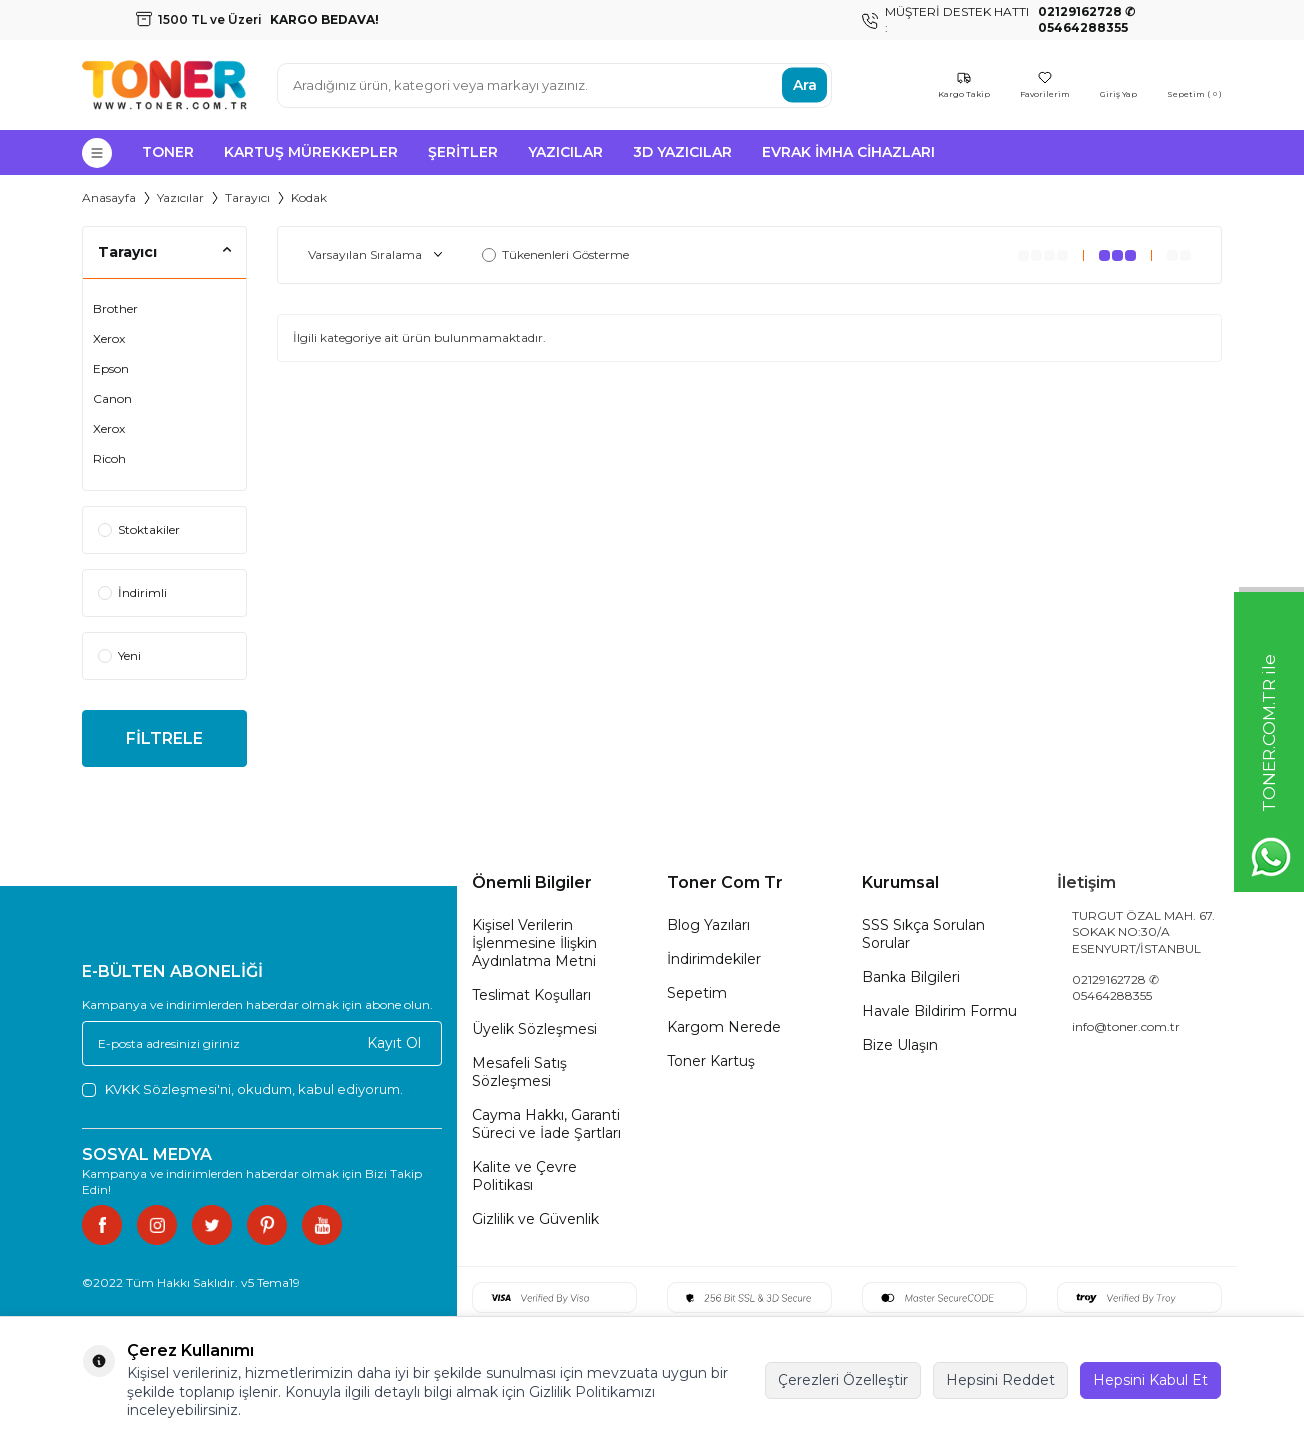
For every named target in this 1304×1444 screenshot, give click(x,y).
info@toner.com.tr (1126, 1026)
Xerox (109, 338)
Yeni (119, 655)
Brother (115, 308)
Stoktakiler (139, 529)
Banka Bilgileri (911, 977)
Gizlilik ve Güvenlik (535, 1219)
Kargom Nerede (724, 1027)
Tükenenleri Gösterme (555, 254)
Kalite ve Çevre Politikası (524, 1176)
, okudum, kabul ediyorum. (242, 1089)
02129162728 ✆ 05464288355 (1115, 987)
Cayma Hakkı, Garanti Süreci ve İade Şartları (546, 1124)
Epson (111, 368)
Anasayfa (109, 197)
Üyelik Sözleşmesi (534, 1029)
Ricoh (109, 458)
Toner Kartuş (711, 1061)
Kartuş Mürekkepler (311, 152)
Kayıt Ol (394, 1043)
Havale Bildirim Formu (939, 1011)
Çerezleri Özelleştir (843, 1380)
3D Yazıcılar (682, 152)
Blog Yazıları (708, 925)
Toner (168, 152)
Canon (112, 398)
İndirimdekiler (714, 959)
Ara (805, 85)
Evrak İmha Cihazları (848, 152)
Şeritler (463, 152)
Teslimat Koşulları (531, 995)
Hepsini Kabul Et (1150, 1380)
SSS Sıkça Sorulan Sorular (923, 934)
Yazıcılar (565, 152)
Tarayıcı (247, 197)
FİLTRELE (164, 738)
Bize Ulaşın (900, 1045)
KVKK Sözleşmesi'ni (168, 1089)
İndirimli (132, 592)
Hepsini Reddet (1000, 1380)
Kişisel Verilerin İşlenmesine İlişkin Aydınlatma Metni (534, 943)
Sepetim (697, 993)
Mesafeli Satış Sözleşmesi (519, 1072)
